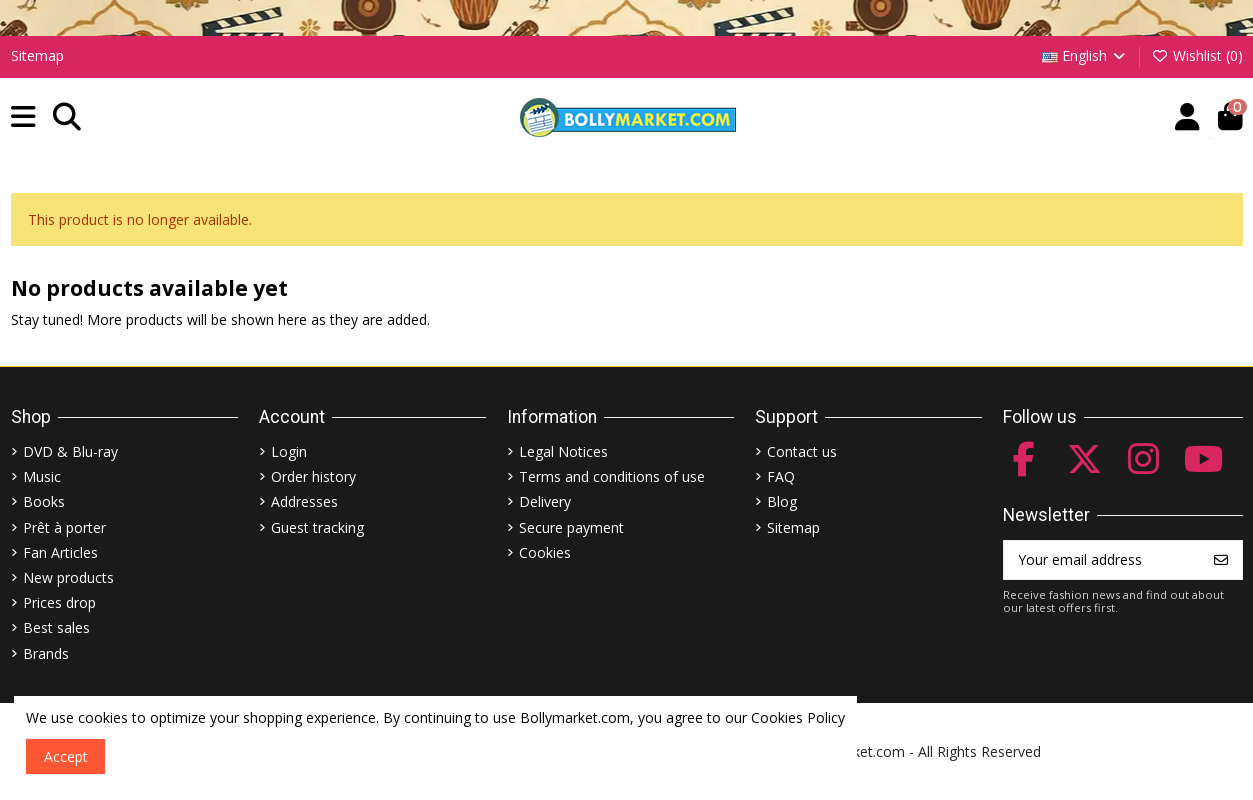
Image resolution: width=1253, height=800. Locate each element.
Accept (66, 756)
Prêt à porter (64, 527)
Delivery (545, 501)
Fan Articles (60, 552)
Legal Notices (563, 451)
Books (44, 501)
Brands (46, 653)
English (1085, 55)
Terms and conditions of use (612, 476)
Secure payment (571, 527)
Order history (313, 476)
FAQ (781, 476)
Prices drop (59, 602)
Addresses (304, 501)
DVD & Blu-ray (70, 451)
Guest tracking (317, 527)
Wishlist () (1197, 55)
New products (68, 577)
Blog (782, 501)
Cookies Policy (798, 717)
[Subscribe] (1221, 560)
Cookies (545, 552)
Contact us (802, 451)
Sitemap (37, 55)
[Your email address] (1102, 560)
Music (42, 476)
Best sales (56, 627)
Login (289, 451)
